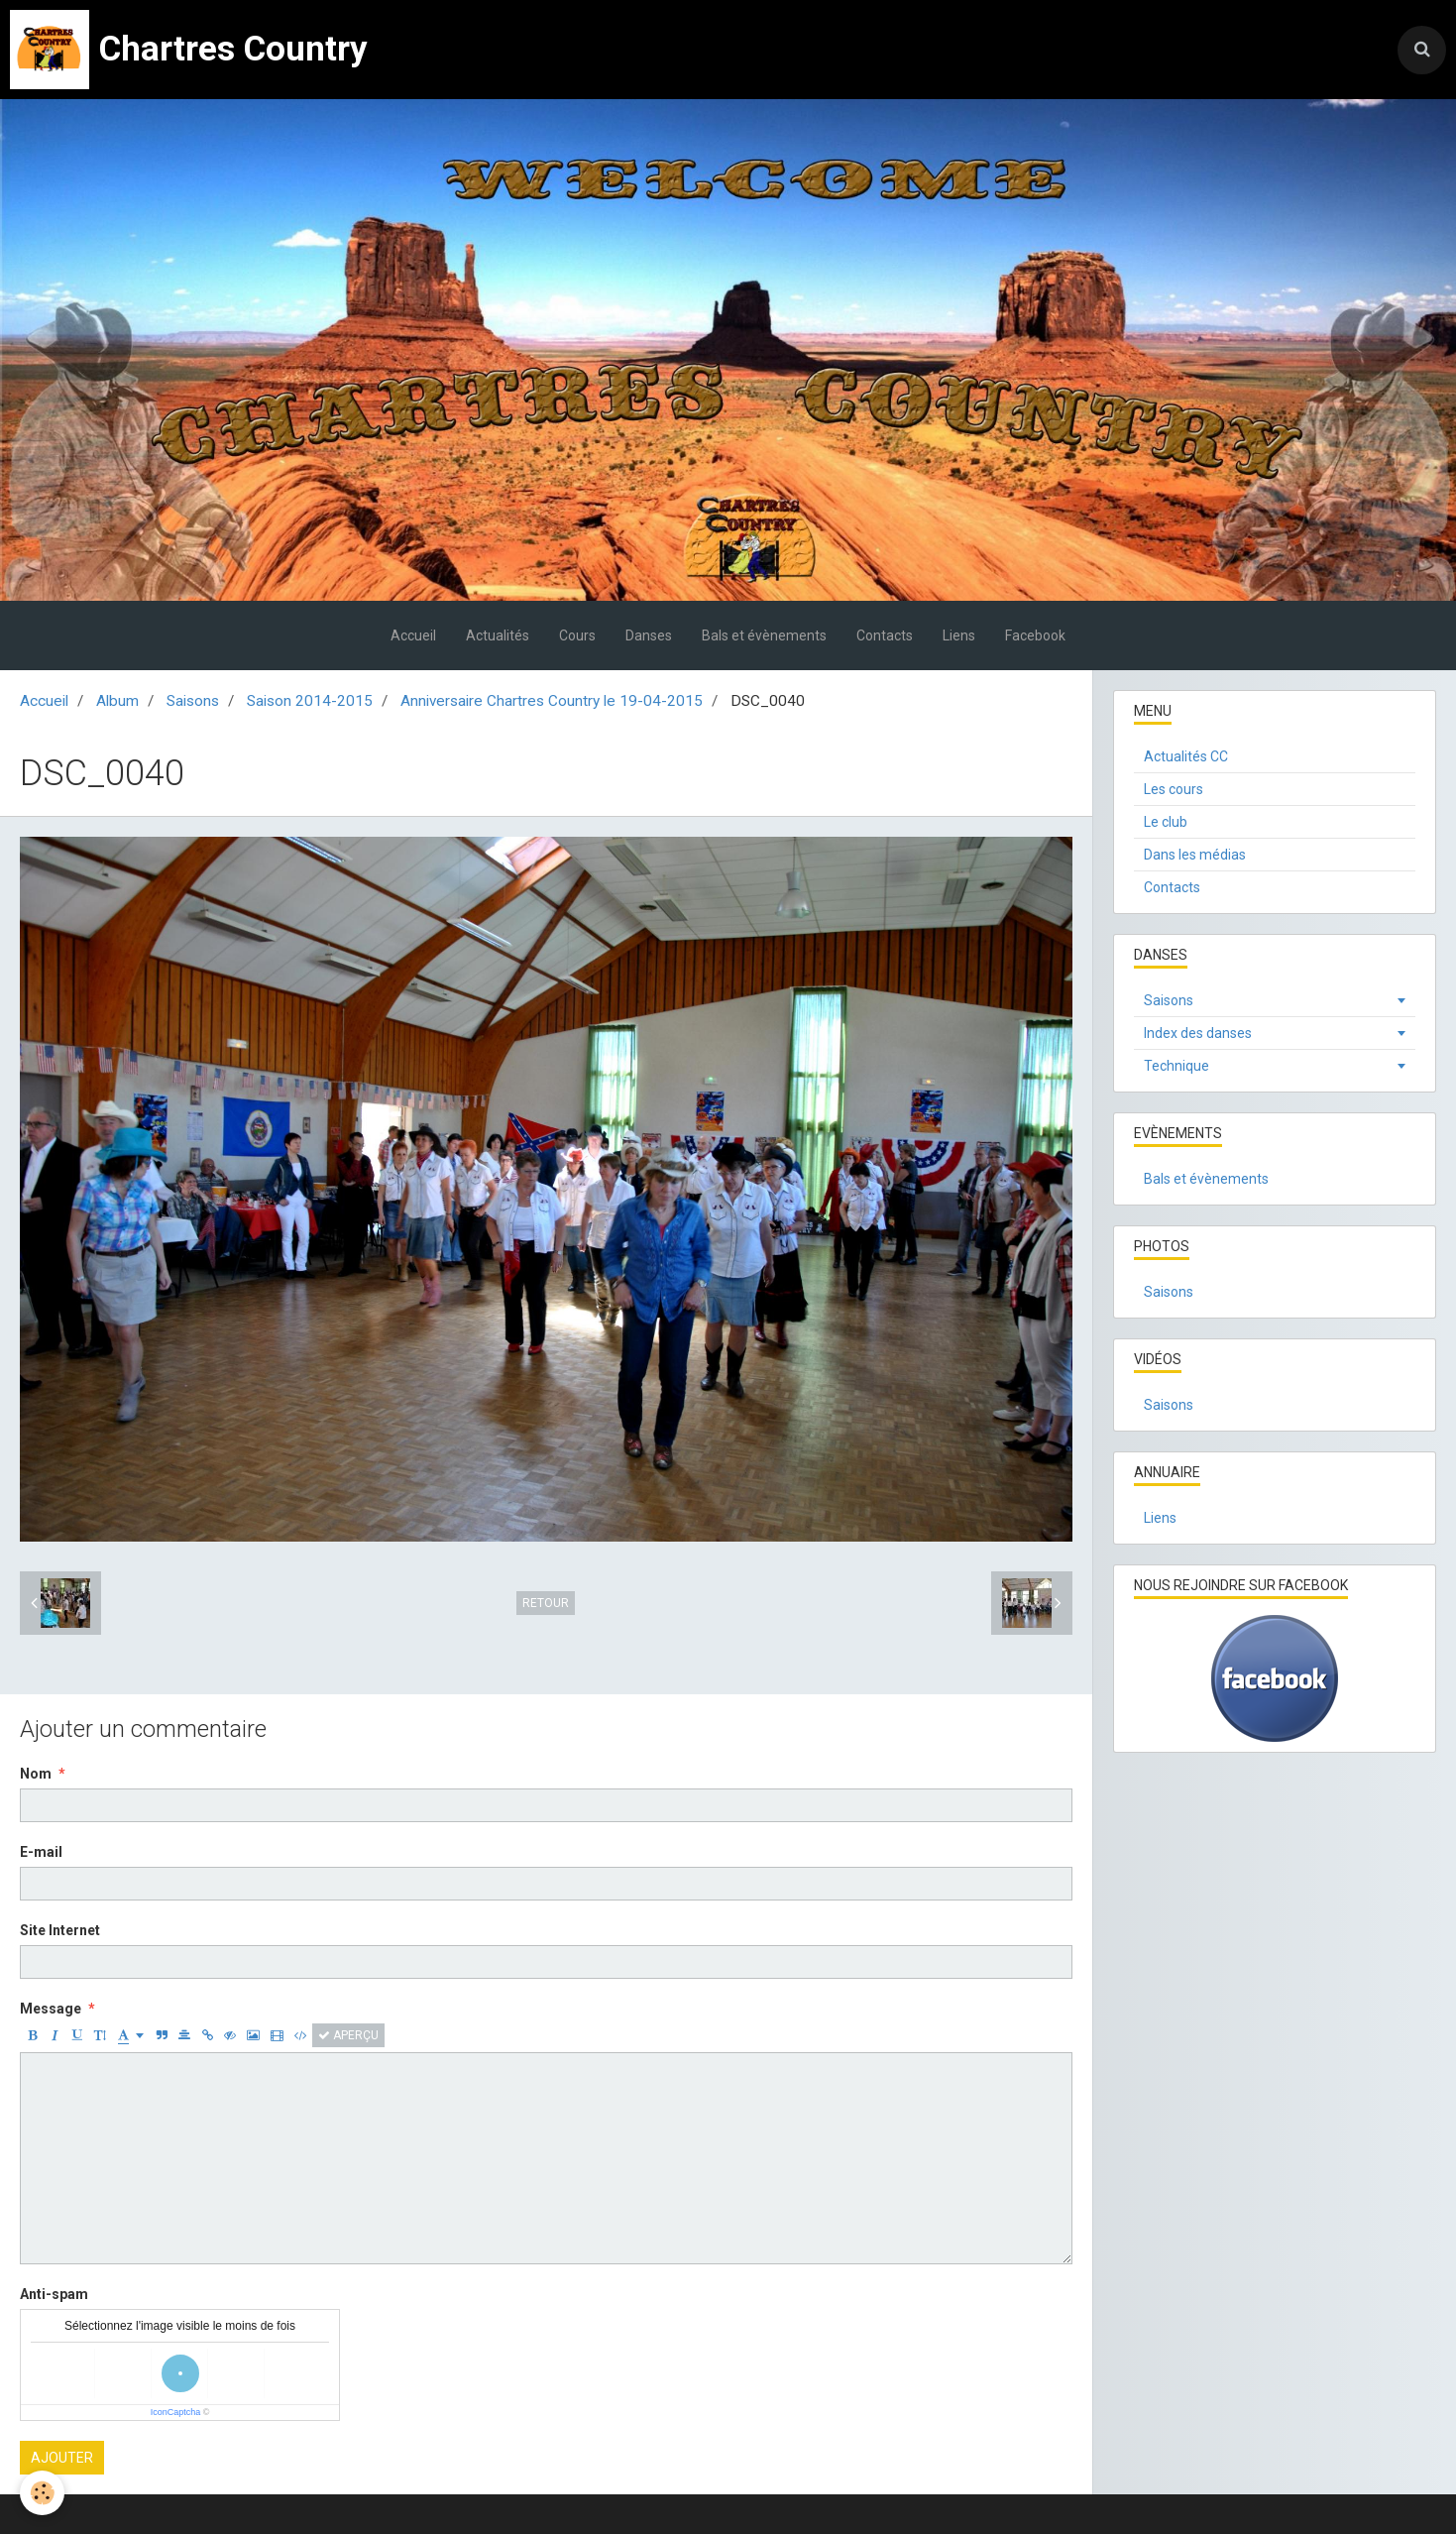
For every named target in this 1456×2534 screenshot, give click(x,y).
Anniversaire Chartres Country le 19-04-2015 (551, 701)
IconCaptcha (176, 2412)
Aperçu (348, 2035)
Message (50, 2008)
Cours (577, 635)
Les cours (1173, 789)
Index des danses (1198, 1033)
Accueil (413, 635)
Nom (36, 1774)
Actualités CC (1186, 756)
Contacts (884, 635)
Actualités (497, 635)
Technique (1176, 1066)
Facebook (1035, 635)
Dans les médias (1195, 855)
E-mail (41, 1852)
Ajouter (62, 2458)
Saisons (193, 701)
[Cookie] (42, 2493)
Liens (959, 635)
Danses (648, 635)
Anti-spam (54, 2294)
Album (117, 701)
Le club (1165, 822)
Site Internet (60, 1930)
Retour (545, 1603)
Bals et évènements (764, 635)
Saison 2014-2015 (310, 701)
